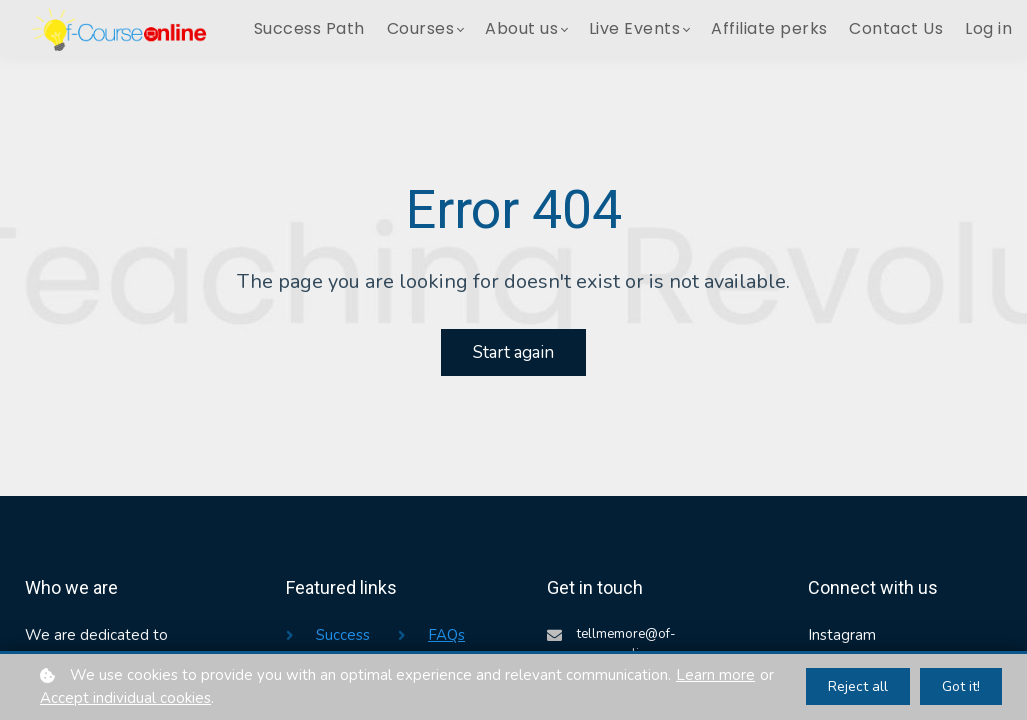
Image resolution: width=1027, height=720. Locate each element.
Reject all (858, 686)
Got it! (961, 686)
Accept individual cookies (125, 698)
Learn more (715, 675)
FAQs (446, 635)
